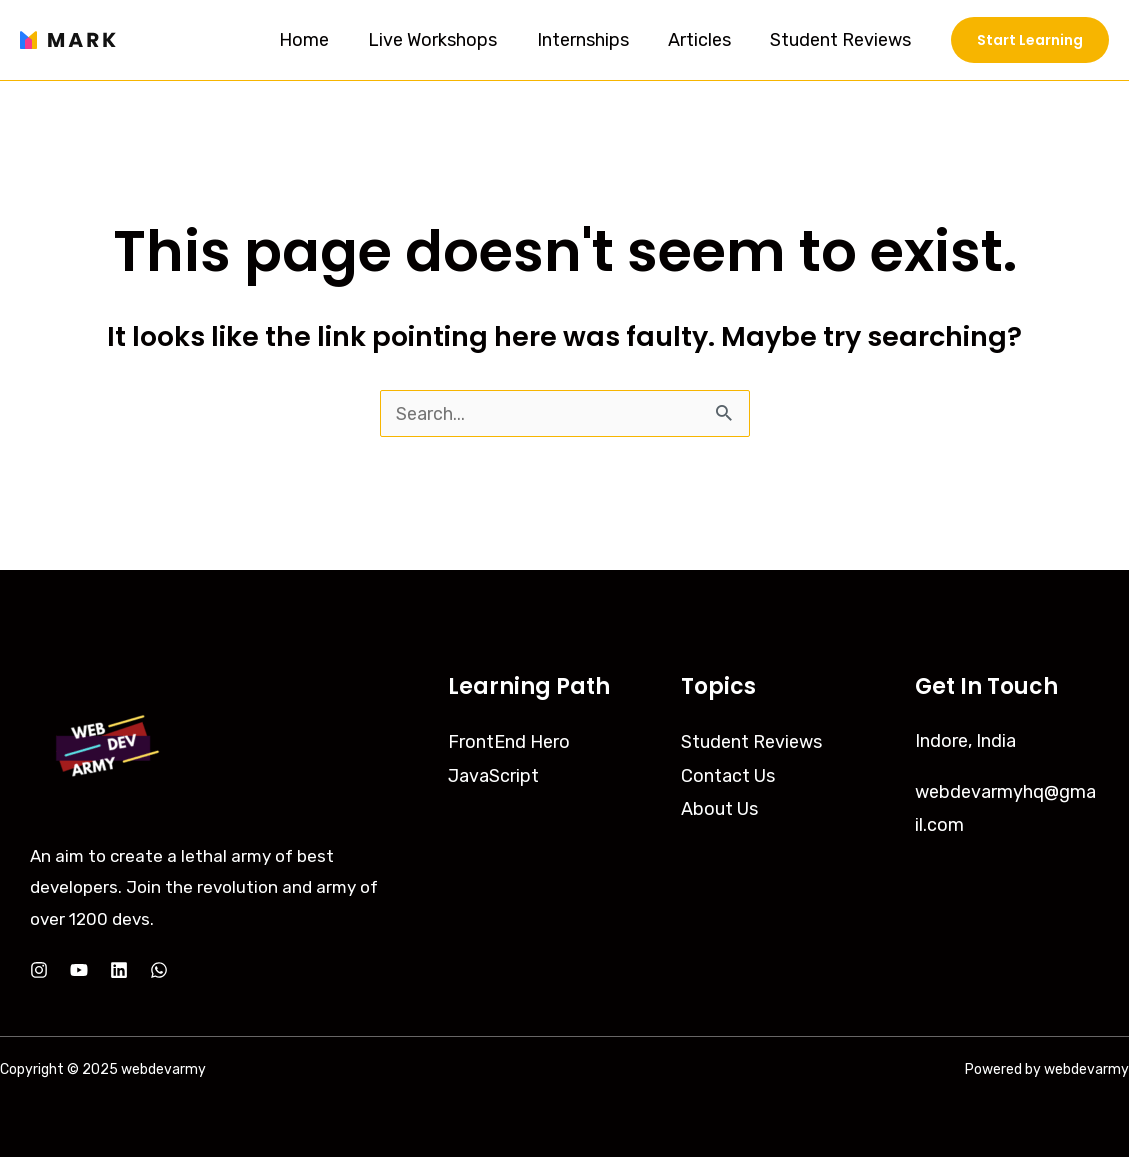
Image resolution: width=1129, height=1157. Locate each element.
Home (319, 40)
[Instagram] (39, 970)
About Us (719, 808)
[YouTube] (79, 970)
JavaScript (493, 774)
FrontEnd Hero (509, 741)
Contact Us (728, 774)
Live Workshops (444, 40)
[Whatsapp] (159, 970)
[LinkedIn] (119, 970)
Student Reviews (842, 40)
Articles (704, 40)
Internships (591, 40)
